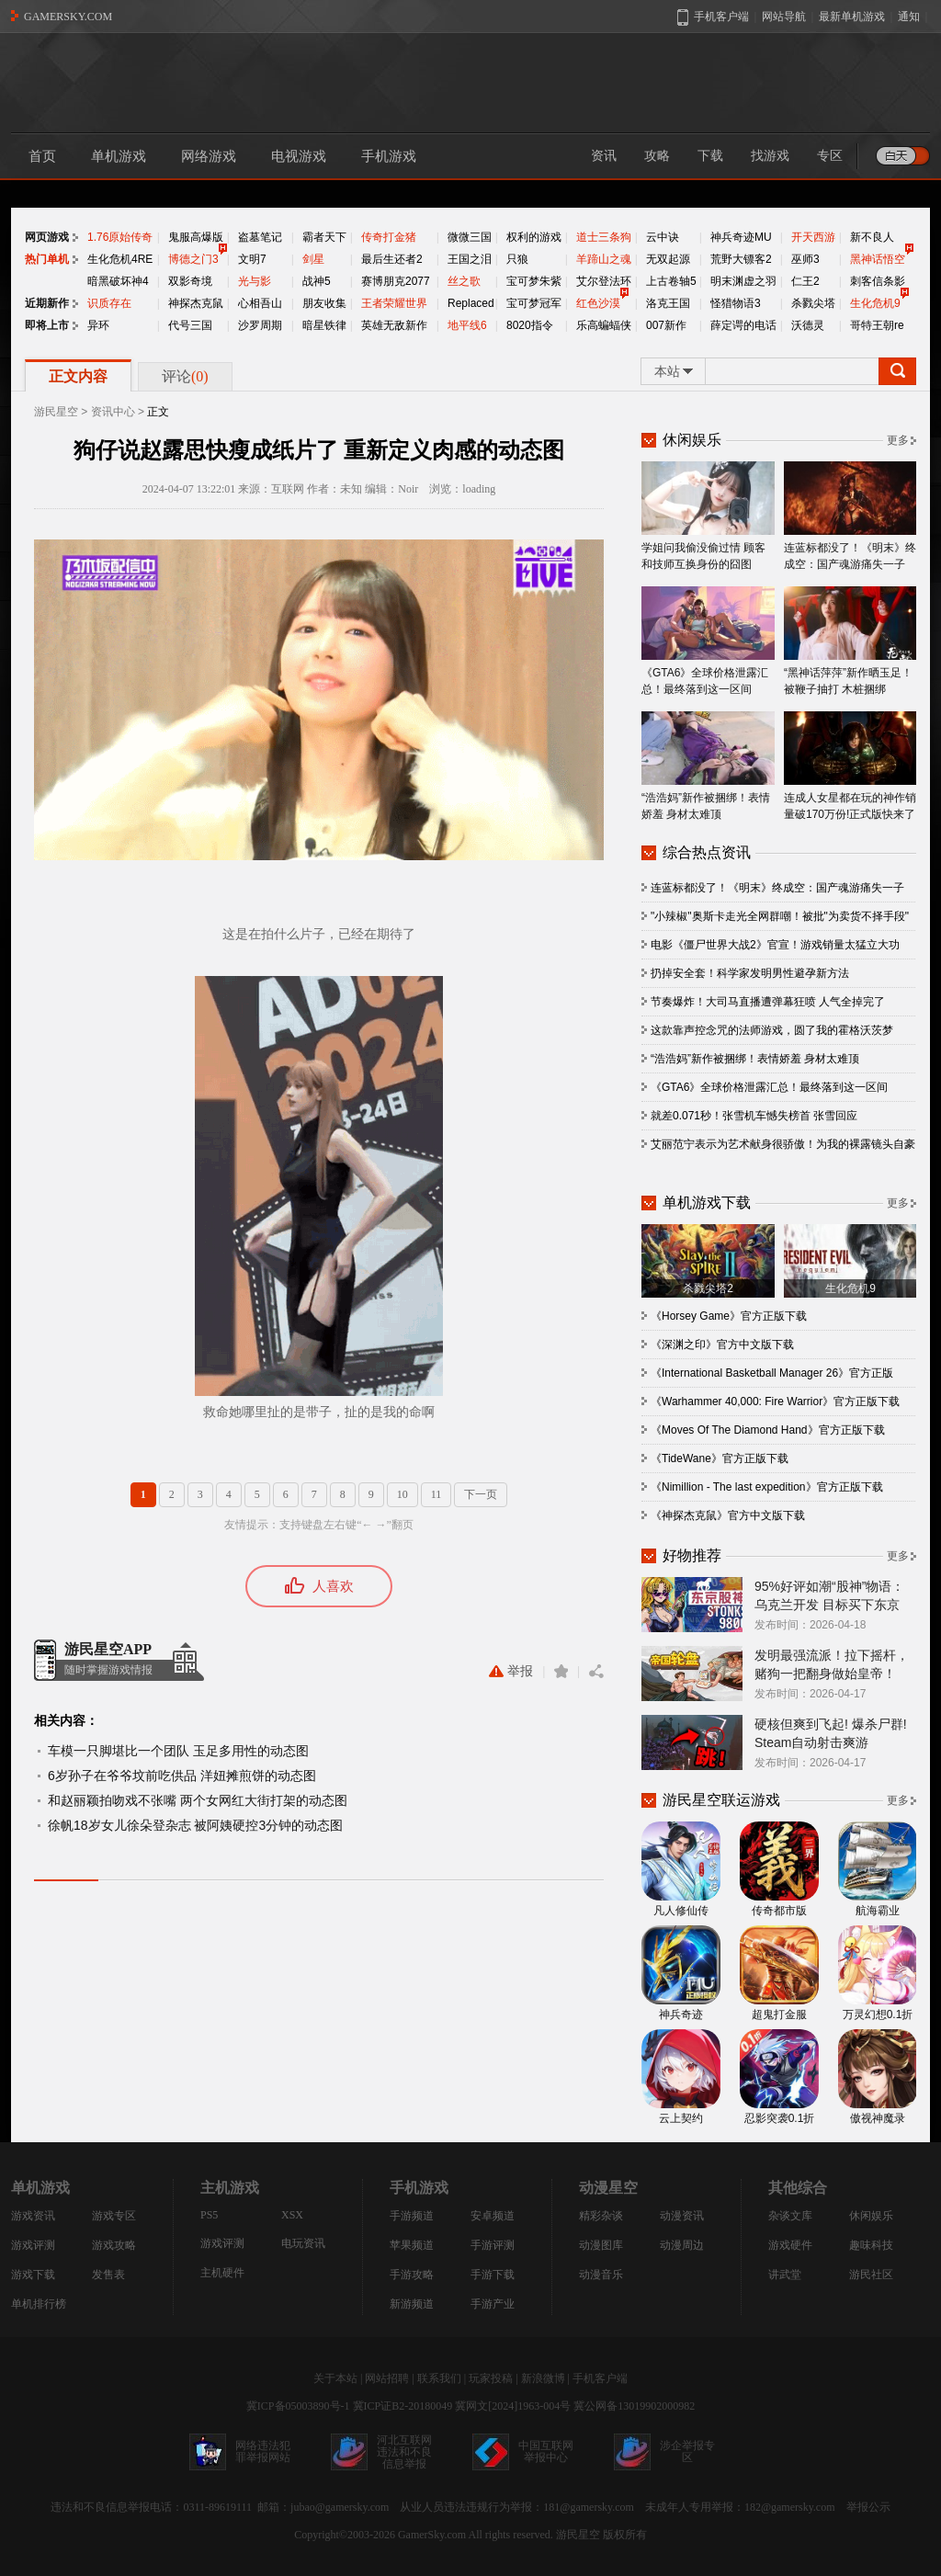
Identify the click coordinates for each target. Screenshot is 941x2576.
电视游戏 (298, 156)
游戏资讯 (33, 2215)
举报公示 (868, 2507)
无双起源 (668, 259)
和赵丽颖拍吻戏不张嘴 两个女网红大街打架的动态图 (197, 1800)
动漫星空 (608, 2188)
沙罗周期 (260, 325)
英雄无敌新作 (394, 325)
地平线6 (467, 325)
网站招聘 (387, 2378)
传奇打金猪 (388, 237)
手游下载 (492, 2274)
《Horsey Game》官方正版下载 (729, 1316)
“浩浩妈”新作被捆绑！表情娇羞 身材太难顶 (708, 766)
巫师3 (805, 259)
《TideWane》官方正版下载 (719, 1458)
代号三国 (190, 325)
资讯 (604, 156)
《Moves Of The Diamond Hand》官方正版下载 (768, 1430)
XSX (292, 2214)
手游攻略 (412, 2274)
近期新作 (47, 303)
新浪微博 (543, 2378)
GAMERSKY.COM (68, 16)
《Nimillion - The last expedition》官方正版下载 (767, 1487)
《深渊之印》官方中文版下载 (722, 1344)
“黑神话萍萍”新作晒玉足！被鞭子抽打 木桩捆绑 (850, 641)
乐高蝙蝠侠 (603, 325)
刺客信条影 (877, 281)
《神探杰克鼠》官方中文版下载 (728, 1515)
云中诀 (662, 237)
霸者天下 (324, 237)
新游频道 (412, 2304)
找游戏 (770, 156)
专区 (830, 156)
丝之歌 (464, 281)
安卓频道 (492, 2215)
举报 (511, 1671)
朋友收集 (324, 303)
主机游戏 (229, 2188)
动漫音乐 (601, 2274)
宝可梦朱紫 (533, 281)
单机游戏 (118, 156)
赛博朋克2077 (395, 281)
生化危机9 (875, 303)
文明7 (252, 259)
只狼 (517, 259)
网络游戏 (208, 156)
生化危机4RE (120, 259)
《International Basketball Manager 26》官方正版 (772, 1373)
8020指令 (529, 325)
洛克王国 (668, 303)
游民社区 (871, 2274)
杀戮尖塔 (813, 303)
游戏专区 (114, 2215)
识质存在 (109, 303)
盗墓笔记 (260, 237)
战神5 (316, 281)
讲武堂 (784, 2274)
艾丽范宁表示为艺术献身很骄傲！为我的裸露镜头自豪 (783, 1144)
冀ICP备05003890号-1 (298, 2406)
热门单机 (47, 259)
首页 (42, 156)
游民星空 (56, 411)
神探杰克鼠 (195, 303)
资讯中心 (113, 411)
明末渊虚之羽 (743, 281)
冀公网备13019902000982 (634, 2406)
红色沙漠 (598, 303)
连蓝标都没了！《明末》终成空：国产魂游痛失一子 (850, 516)
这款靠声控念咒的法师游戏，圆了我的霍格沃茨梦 (772, 1030)
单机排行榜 (38, 2304)
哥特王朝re (877, 325)
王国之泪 (470, 259)
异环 (98, 325)
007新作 (666, 325)
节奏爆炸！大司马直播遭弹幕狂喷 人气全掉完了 (768, 1001)
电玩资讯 (303, 2243)
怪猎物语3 (735, 303)
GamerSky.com (432, 2534)
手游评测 (492, 2245)
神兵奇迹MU (741, 237)
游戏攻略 (114, 2245)
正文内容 (78, 376)
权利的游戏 (533, 237)
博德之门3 (193, 259)
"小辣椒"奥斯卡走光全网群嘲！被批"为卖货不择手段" (780, 916)
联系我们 (439, 2378)
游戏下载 (33, 2274)
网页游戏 (47, 237)
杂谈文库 (790, 2215)
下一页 (480, 1494)
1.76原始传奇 (120, 237)
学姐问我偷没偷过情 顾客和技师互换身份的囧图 (708, 516)
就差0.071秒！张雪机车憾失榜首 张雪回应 (754, 1115)
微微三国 (470, 237)
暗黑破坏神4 (118, 281)
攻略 (657, 156)
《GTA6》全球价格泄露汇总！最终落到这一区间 (708, 641)
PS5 (209, 2214)
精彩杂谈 (601, 2215)
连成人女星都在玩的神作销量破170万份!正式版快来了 (850, 766)
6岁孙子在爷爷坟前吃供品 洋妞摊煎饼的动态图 (182, 1775)
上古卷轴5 (671, 281)
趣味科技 (871, 2245)
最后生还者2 (392, 259)
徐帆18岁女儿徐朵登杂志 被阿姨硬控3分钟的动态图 (195, 1825)
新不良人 (872, 237)
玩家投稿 (491, 2378)
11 (436, 1494)
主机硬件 (222, 2272)
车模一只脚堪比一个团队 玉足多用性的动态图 (178, 1750)
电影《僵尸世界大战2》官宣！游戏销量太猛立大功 (775, 944)
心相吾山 (260, 303)
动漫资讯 (682, 2215)
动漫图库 (601, 2245)
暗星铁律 (324, 325)
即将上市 (47, 325)
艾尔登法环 (603, 281)
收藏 (561, 1671)
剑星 (313, 259)
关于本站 (335, 2378)
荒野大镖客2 (741, 259)
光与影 (254, 281)
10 (402, 1494)
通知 (909, 16)
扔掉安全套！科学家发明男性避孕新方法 (750, 973)
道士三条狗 (603, 237)
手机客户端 (600, 2378)
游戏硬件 (790, 2245)
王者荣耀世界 (394, 303)
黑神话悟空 (877, 259)
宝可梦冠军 (533, 303)
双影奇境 (190, 281)
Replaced (471, 303)
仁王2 (805, 281)
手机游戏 (388, 156)
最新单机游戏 (852, 16)
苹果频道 (412, 2245)
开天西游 (813, 237)
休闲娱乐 (871, 2215)
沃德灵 (807, 325)
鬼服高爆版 (195, 237)
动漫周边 (682, 2245)
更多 (898, 440)
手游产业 (492, 2304)
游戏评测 (33, 2245)
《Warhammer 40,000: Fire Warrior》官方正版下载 (775, 1401)
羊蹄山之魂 (603, 259)
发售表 (108, 2274)
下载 (710, 156)
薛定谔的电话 (743, 325)
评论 (185, 376)
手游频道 (412, 2215)
